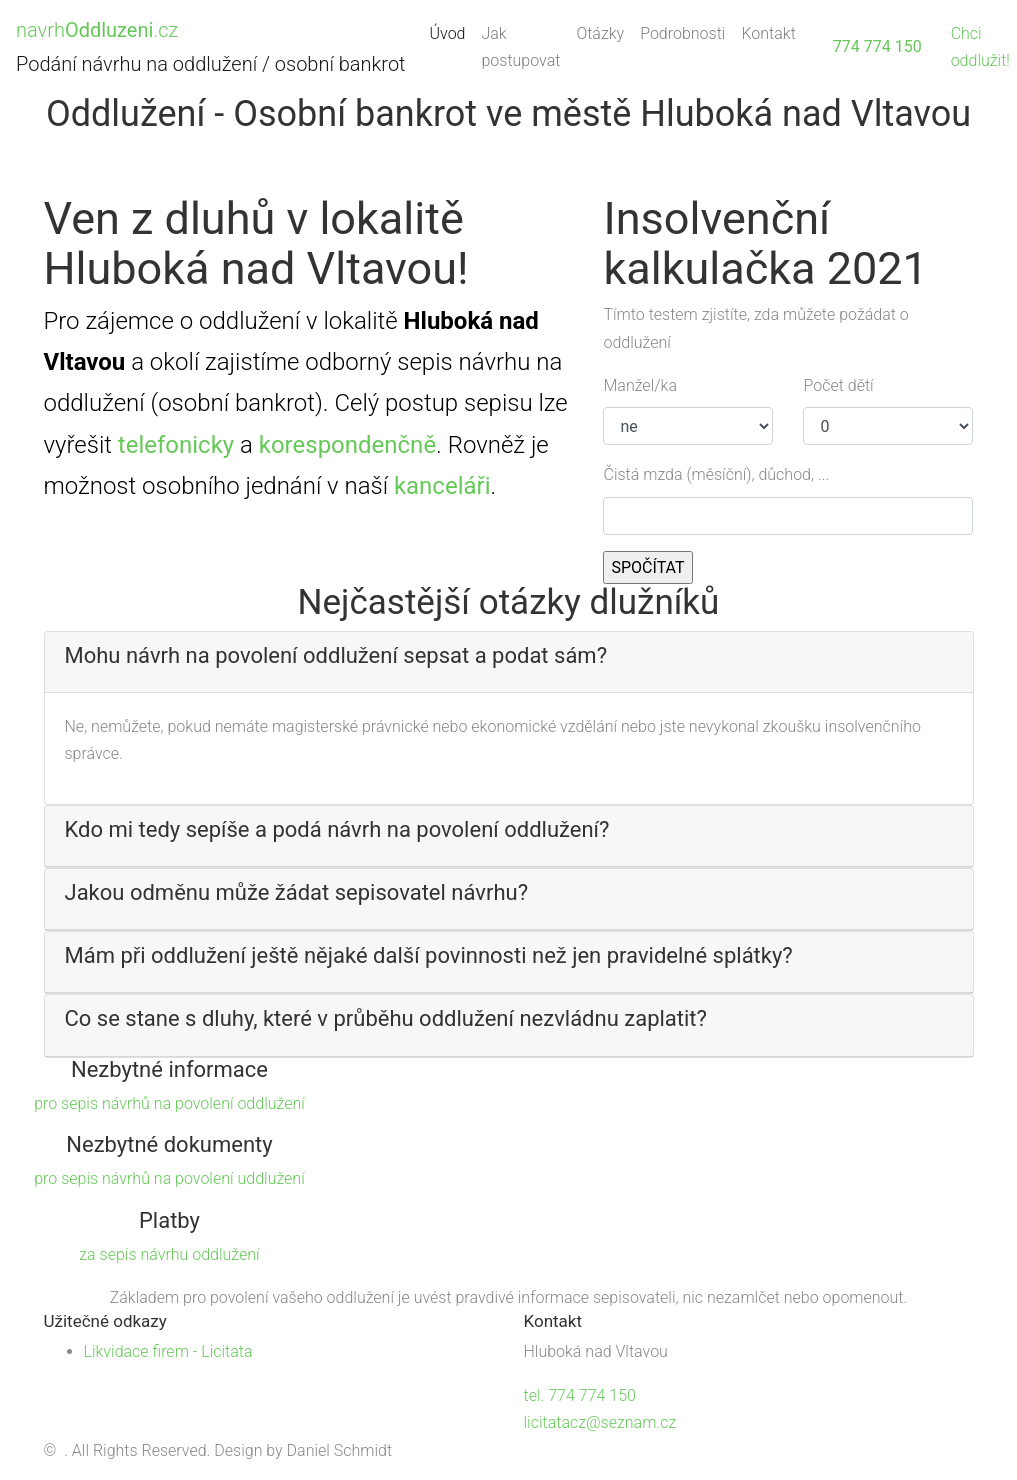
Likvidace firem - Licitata (168, 1351)
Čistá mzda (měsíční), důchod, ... (716, 474)
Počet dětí (838, 385)
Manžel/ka (640, 385)
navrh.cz (97, 30)
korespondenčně (347, 445)
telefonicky (176, 445)
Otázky (600, 33)
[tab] (509, 662)
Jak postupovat (520, 47)
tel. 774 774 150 (580, 1395)
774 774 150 (877, 46)
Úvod (452, 31)
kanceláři (442, 486)
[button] (509, 656)
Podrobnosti (682, 33)
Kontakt (768, 33)
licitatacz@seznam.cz (600, 1422)
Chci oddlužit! (980, 47)
